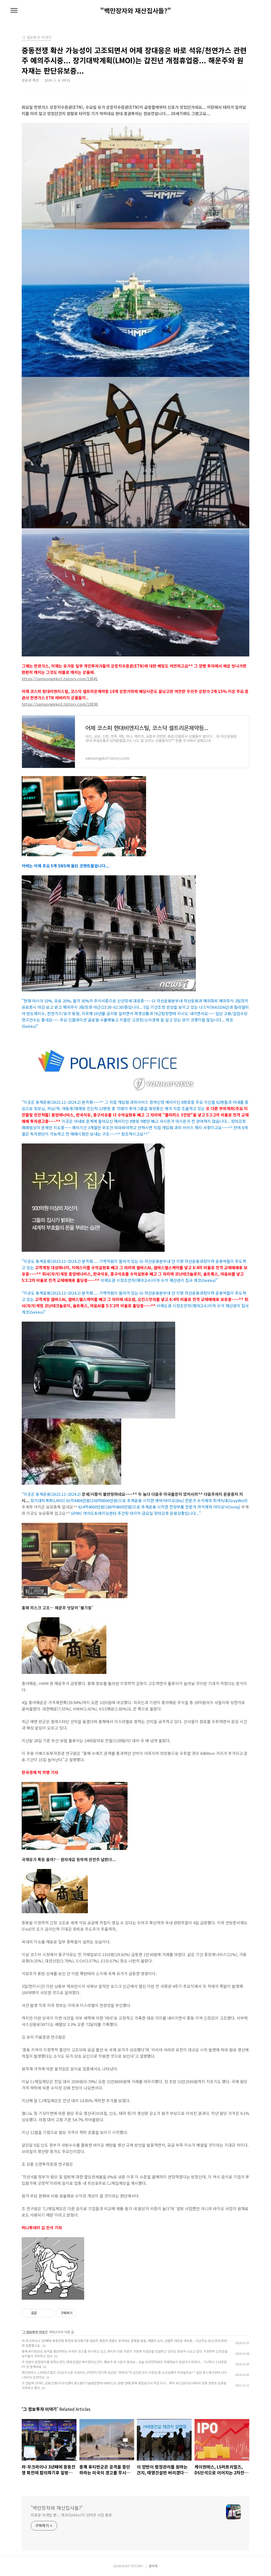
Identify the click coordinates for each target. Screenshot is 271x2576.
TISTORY (136, 2566)
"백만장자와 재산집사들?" (135, 10)
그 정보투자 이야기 (34, 2332)
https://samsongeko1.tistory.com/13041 (60, 678)
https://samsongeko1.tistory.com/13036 (60, 704)
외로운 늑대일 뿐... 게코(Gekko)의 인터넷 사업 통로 (71, 2515)
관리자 (153, 2566)
